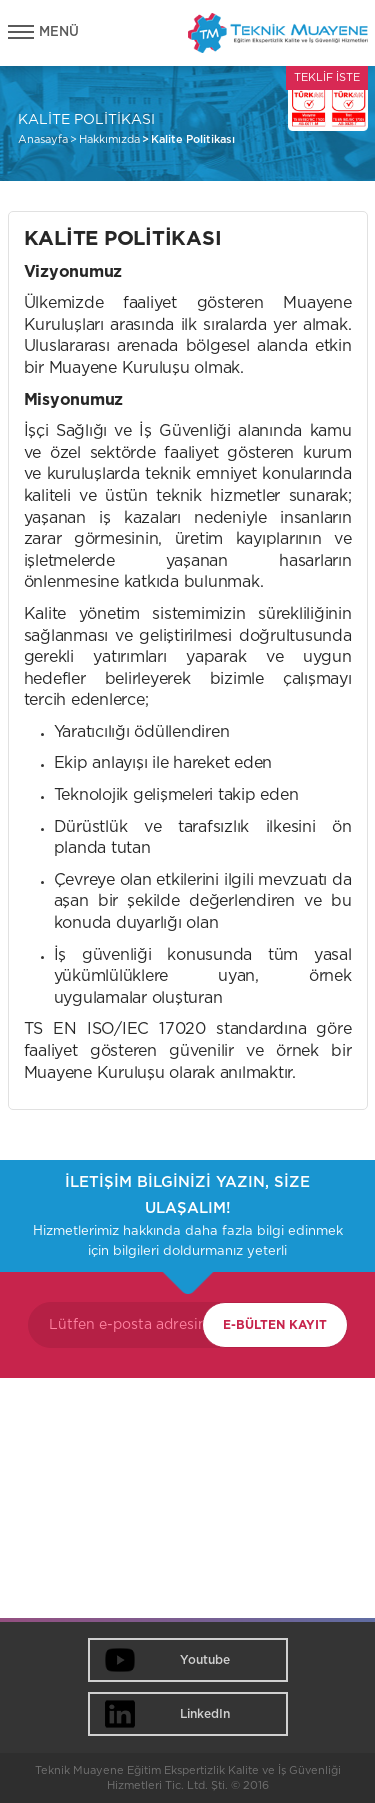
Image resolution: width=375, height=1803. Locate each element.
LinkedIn (205, 1714)
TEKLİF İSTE (327, 77)
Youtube (205, 1660)
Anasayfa (43, 139)
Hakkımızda (109, 139)
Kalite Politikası (193, 139)
